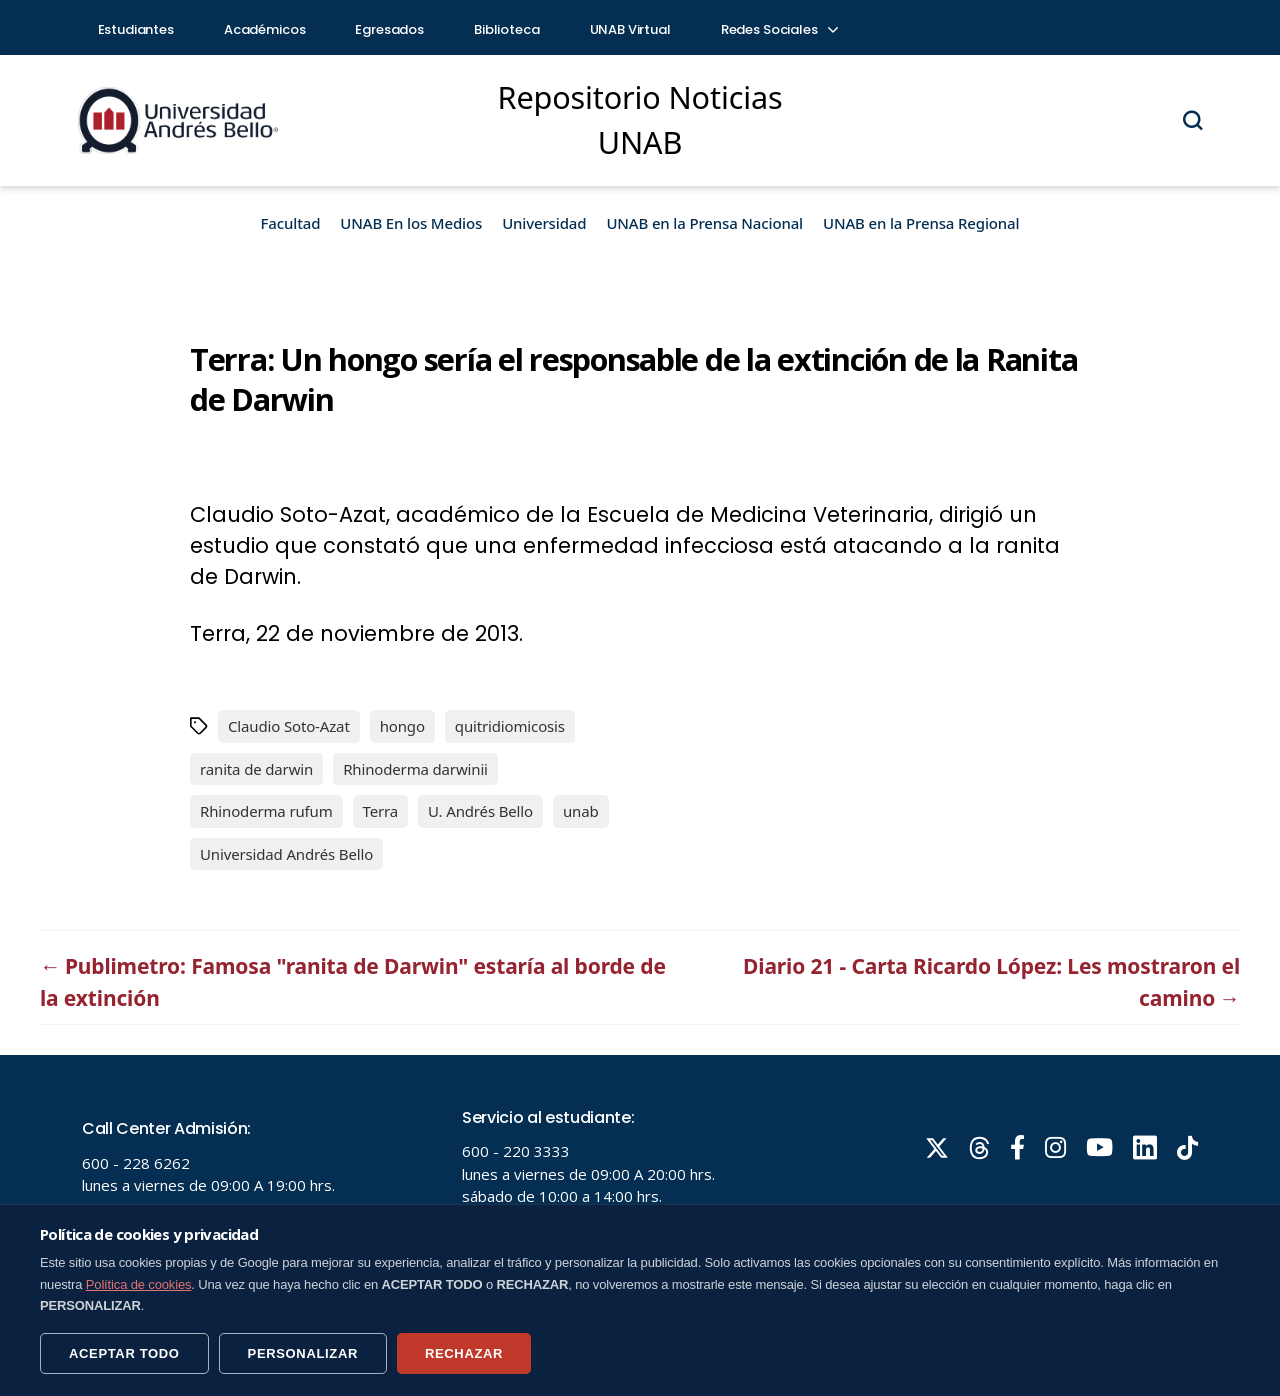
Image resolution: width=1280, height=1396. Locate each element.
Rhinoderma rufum (266, 811)
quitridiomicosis (510, 726)
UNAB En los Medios (411, 223)
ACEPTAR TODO (124, 1353)
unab (581, 811)
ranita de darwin (256, 769)
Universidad (544, 223)
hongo (402, 726)
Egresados (389, 29)
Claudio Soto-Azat (289, 726)
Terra (381, 811)
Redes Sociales (779, 29)
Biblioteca (507, 29)
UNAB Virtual (630, 29)
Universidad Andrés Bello (286, 854)
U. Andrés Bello (480, 811)
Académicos (265, 29)
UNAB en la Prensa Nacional (704, 223)
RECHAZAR (464, 1353)
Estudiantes (136, 29)
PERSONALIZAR (303, 1353)
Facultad (291, 223)
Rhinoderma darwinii (415, 769)
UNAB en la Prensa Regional (921, 223)
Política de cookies (139, 1284)
